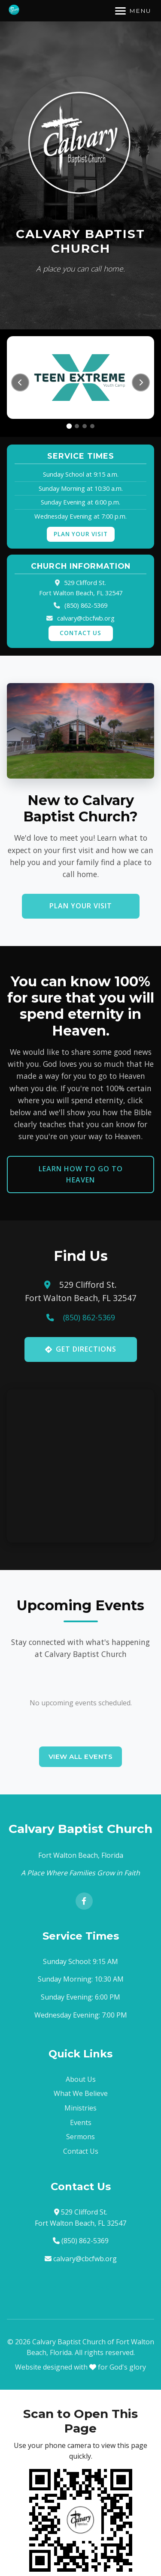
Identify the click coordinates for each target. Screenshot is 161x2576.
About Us (81, 2079)
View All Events (81, 1756)
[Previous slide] (20, 382)
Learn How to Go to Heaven (81, 1174)
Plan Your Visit (81, 534)
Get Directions (80, 1349)
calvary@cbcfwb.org (86, 618)
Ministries (80, 2108)
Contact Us (80, 633)
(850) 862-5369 (85, 605)
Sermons (80, 2136)
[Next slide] (141, 382)
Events (80, 2122)
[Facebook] (84, 1901)
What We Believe (81, 2093)
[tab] (69, 426)
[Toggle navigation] (133, 11)
